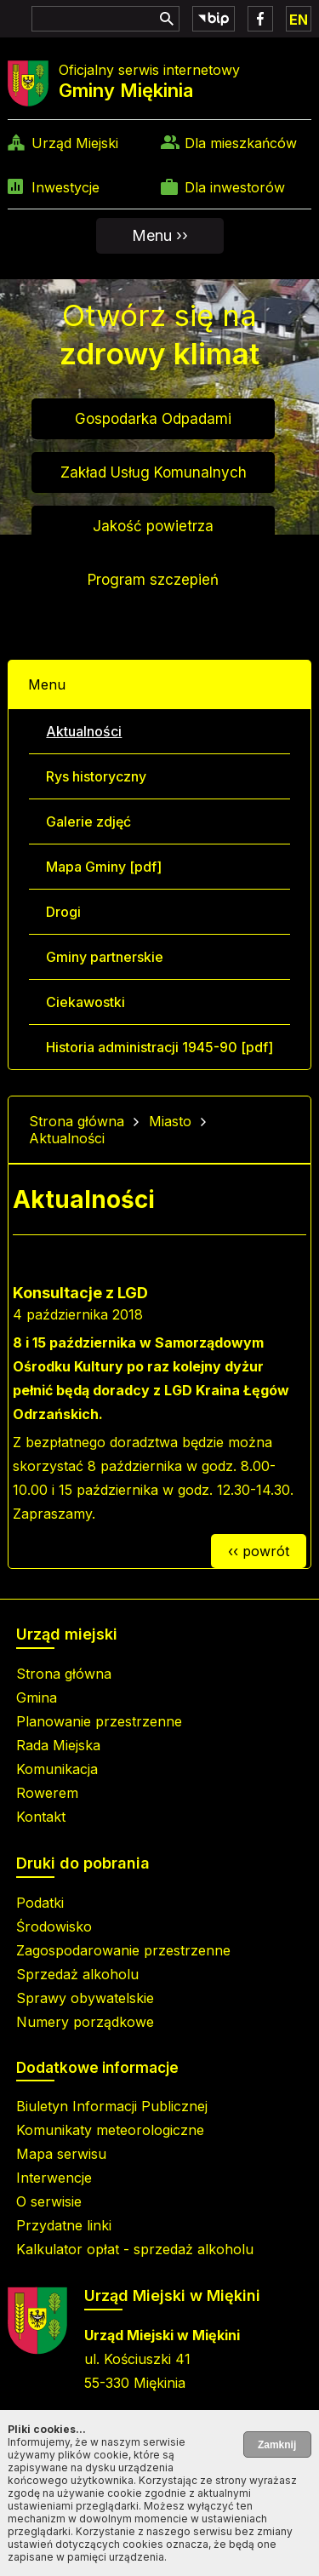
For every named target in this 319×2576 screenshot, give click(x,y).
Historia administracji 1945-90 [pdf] (159, 1047)
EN (298, 19)
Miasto (170, 1121)
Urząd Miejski (74, 143)
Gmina (36, 1697)
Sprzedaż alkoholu (77, 1974)
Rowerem (47, 1792)
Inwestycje (65, 187)
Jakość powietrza (153, 526)
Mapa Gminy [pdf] (104, 866)
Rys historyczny (96, 776)
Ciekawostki (85, 1001)
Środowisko (54, 1926)
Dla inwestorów (235, 187)
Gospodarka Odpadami (153, 418)
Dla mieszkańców (241, 143)
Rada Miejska (58, 1745)
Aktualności (84, 731)
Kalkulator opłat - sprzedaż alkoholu (134, 2249)
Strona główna (76, 1121)
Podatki (40, 1902)
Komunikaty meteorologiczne (110, 2129)
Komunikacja (57, 1768)
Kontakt (41, 1816)
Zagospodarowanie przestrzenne (123, 1950)
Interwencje (54, 2177)
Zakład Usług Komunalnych (153, 472)
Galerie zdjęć (88, 821)
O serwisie (49, 2201)
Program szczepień (153, 579)
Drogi (63, 911)
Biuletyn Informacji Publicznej (112, 2106)
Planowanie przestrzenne (99, 1721)
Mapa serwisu (61, 2153)
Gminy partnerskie (104, 956)
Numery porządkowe (85, 2021)
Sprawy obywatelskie (85, 1997)
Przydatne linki (63, 2225)
